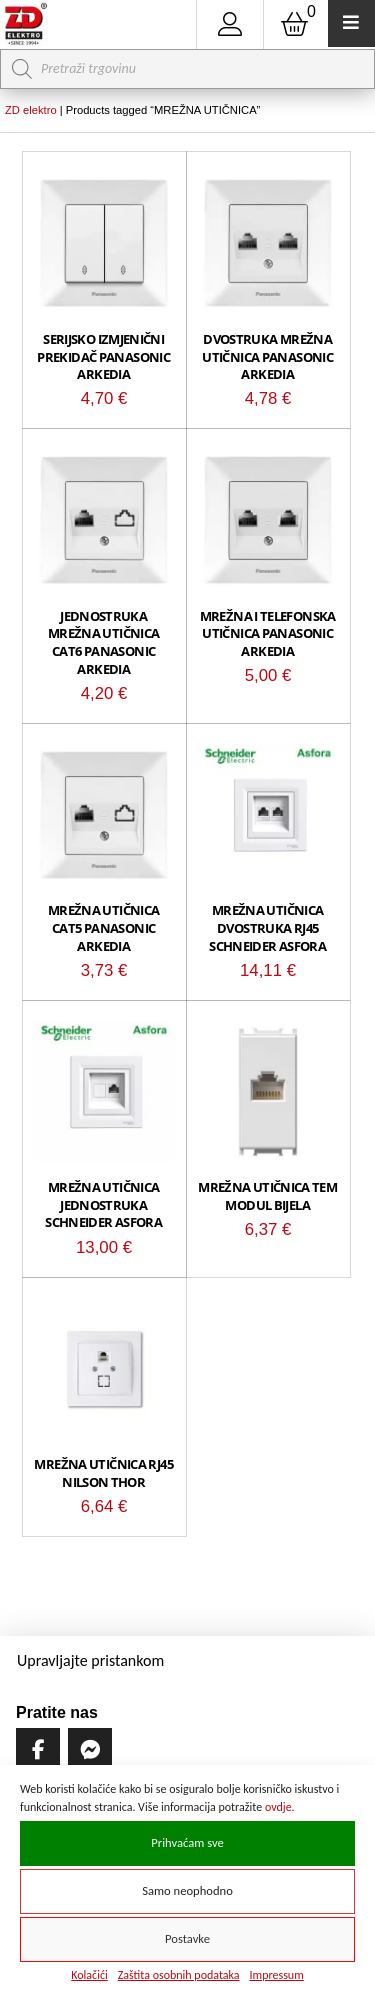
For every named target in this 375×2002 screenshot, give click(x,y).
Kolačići (89, 1975)
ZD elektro (31, 110)
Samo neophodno (187, 1890)
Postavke (187, 1938)
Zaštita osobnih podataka (179, 1975)
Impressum (277, 1975)
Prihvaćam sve (187, 1842)
